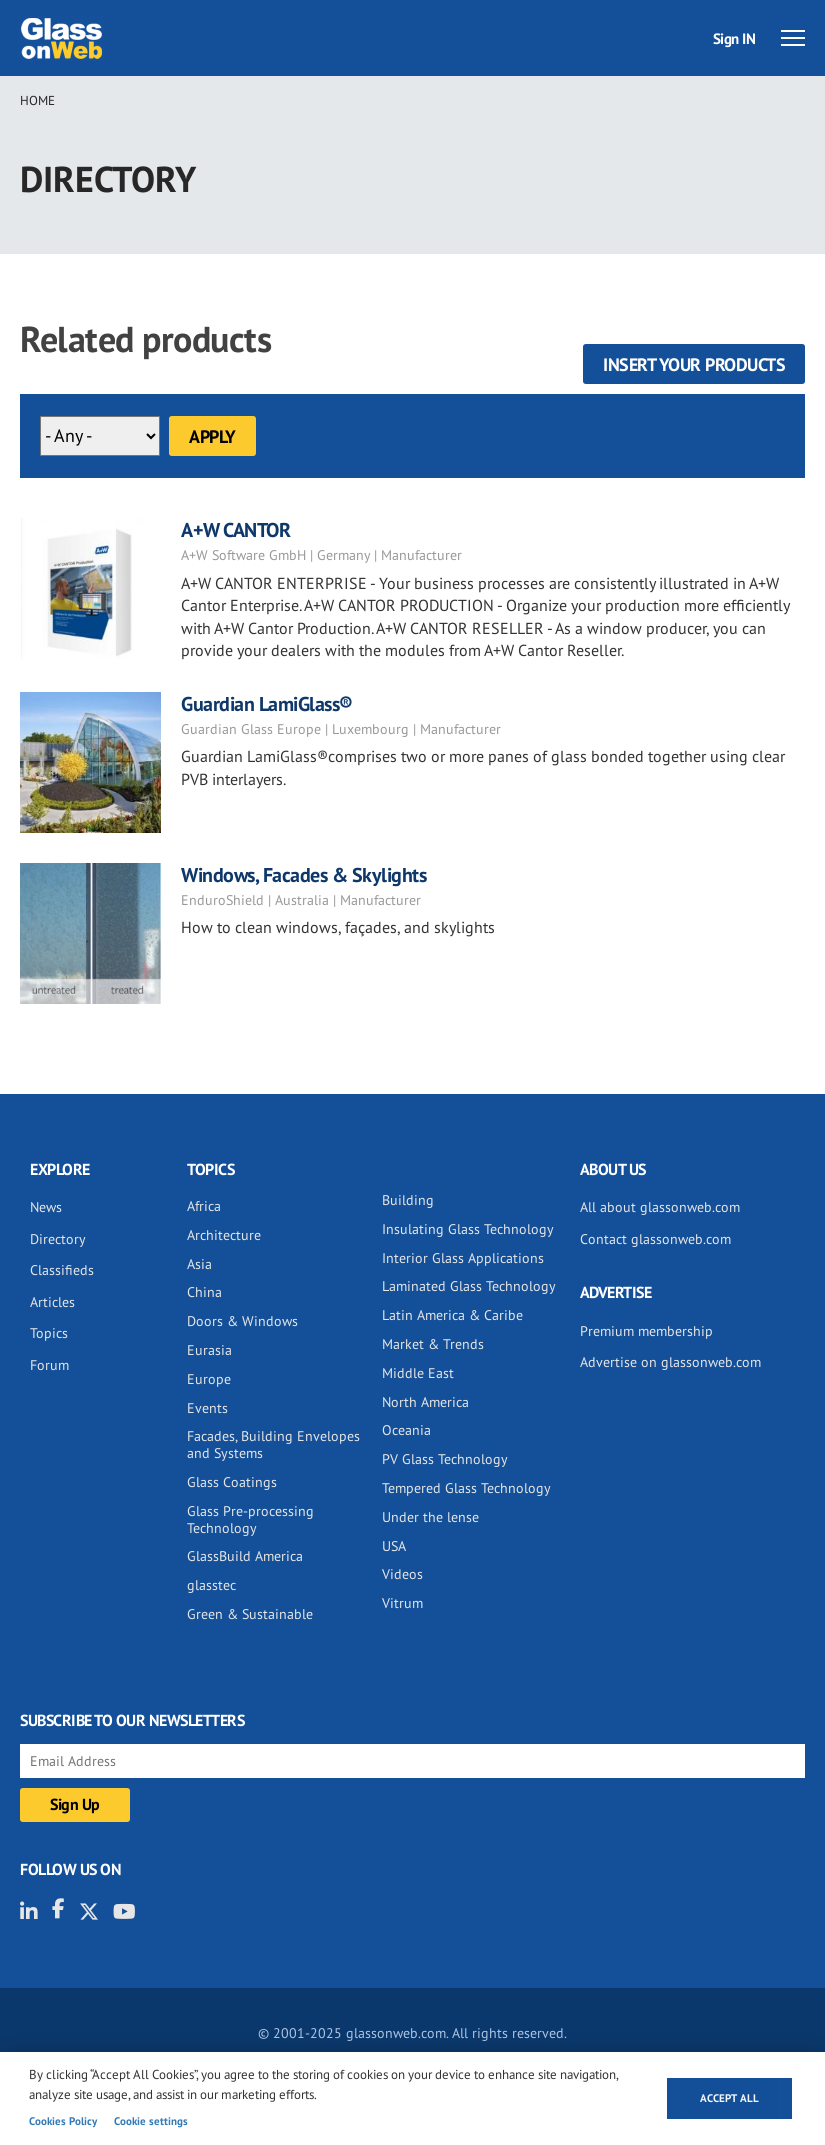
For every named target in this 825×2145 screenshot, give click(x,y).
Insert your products (694, 364)
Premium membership (646, 1331)
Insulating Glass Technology (468, 1229)
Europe (209, 1379)
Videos (402, 1574)
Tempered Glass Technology (466, 1488)
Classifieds (62, 1270)
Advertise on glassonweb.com (670, 1362)
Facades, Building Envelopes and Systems (273, 1444)
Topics (49, 1333)
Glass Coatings (232, 1482)
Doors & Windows (242, 1321)
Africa (204, 1206)
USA (394, 1546)
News (46, 1207)
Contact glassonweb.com (655, 1239)
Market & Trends (433, 1344)
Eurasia (209, 1350)
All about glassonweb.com (660, 1207)
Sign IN (734, 38)
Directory (58, 1239)
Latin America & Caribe (452, 1315)
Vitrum (402, 1603)
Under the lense (430, 1517)
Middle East (418, 1373)
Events (207, 1408)
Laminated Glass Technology (469, 1286)
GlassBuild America (245, 1556)
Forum (49, 1365)
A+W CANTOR (235, 530)
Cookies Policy (63, 2121)
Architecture (224, 1235)
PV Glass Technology (445, 1459)
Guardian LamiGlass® (267, 704)
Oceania (406, 1430)
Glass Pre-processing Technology (250, 1519)
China (204, 1292)
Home (37, 100)
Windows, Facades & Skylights (303, 875)
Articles (52, 1302)
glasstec (211, 1585)
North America (425, 1402)
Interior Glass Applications (463, 1258)
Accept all (729, 2098)
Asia (199, 1264)
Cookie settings (151, 2121)
